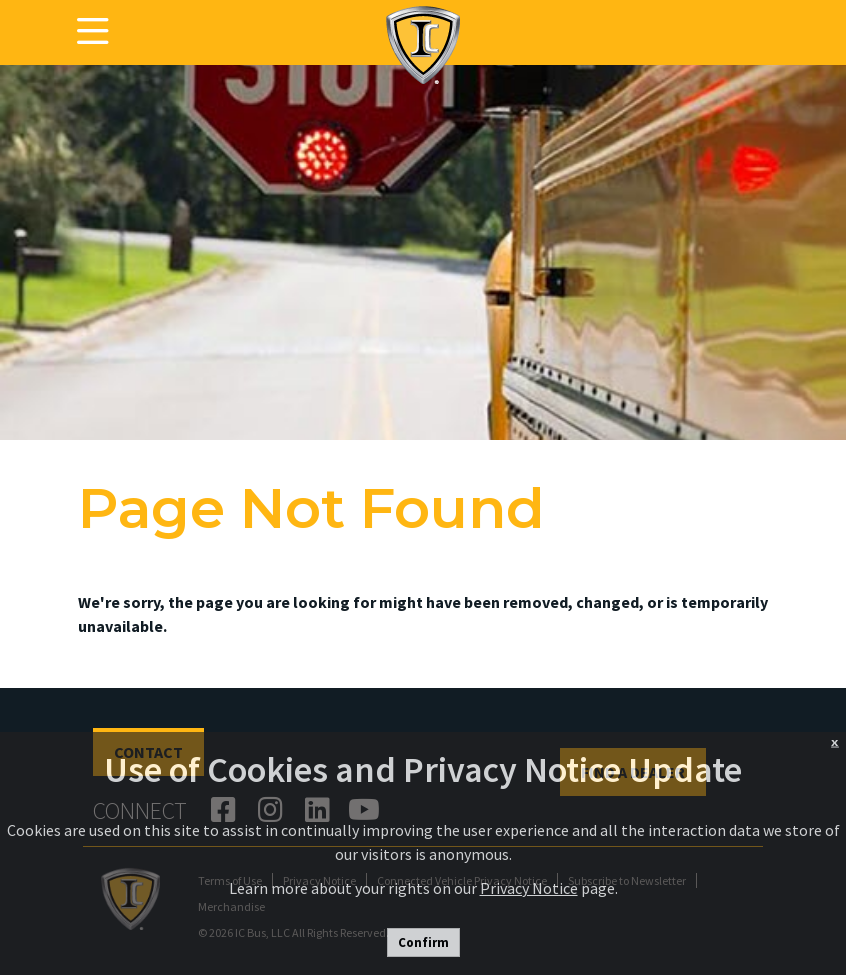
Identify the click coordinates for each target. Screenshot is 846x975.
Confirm (423, 942)
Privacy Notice (529, 888)
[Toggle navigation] (93, 32)
